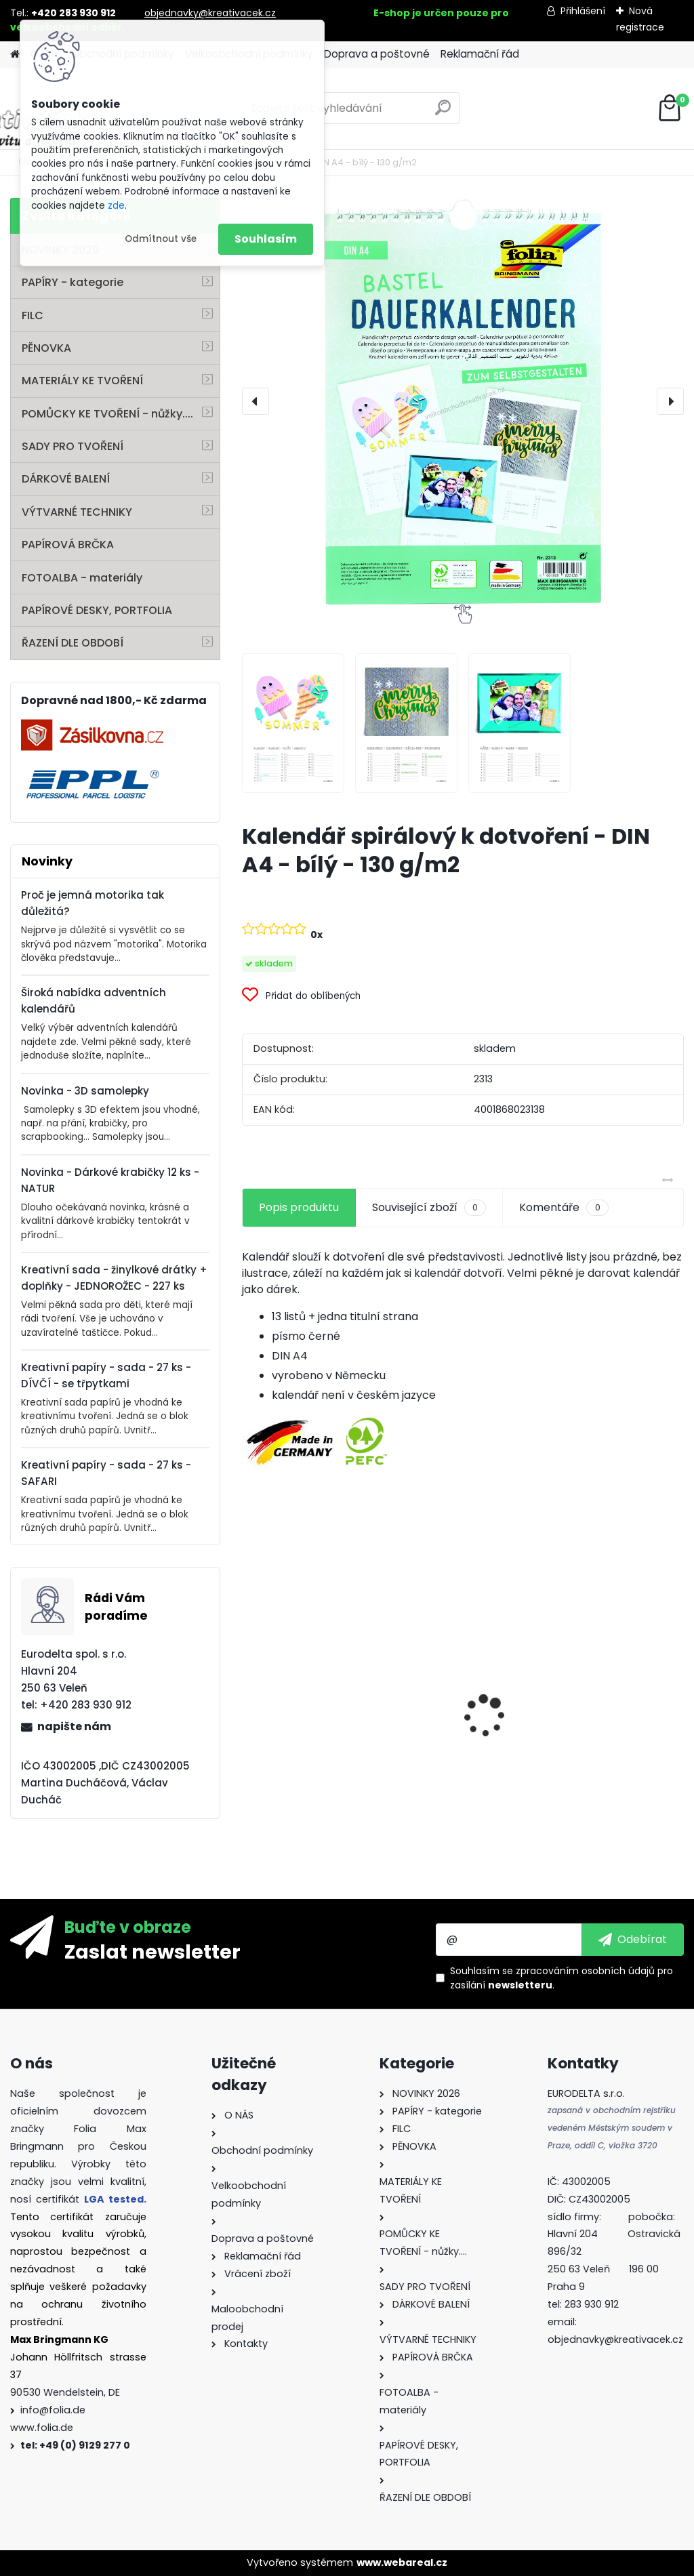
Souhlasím (265, 239)
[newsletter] (632, 1939)
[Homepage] (15, 54)
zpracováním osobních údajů (585, 1971)
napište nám (74, 1726)
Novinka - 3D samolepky (85, 1091)
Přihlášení (582, 11)
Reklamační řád (480, 54)
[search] (443, 113)
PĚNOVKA (46, 348)
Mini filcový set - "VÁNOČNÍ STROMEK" (605, 1757)
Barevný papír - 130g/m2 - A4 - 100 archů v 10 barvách (302, 1751)
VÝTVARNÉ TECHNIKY (77, 512)
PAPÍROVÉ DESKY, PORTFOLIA (97, 610)
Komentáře (563, 1208)
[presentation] (255, 401)
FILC (32, 315)
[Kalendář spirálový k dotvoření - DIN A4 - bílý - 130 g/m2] (463, 401)
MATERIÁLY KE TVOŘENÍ (82, 380)
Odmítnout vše (161, 238)
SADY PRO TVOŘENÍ (72, 446)
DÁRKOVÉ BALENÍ (66, 479)
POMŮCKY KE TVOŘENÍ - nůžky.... (107, 414)
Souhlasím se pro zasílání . (561, 1978)
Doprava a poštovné (377, 54)
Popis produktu (299, 1207)
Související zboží (429, 1208)
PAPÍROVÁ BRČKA (68, 544)
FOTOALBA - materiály (82, 578)
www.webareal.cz (401, 2562)
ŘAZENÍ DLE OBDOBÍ (72, 643)
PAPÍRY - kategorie (72, 282)
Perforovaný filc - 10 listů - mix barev (454, 1738)
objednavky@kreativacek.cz (210, 13)
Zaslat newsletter (152, 1951)
